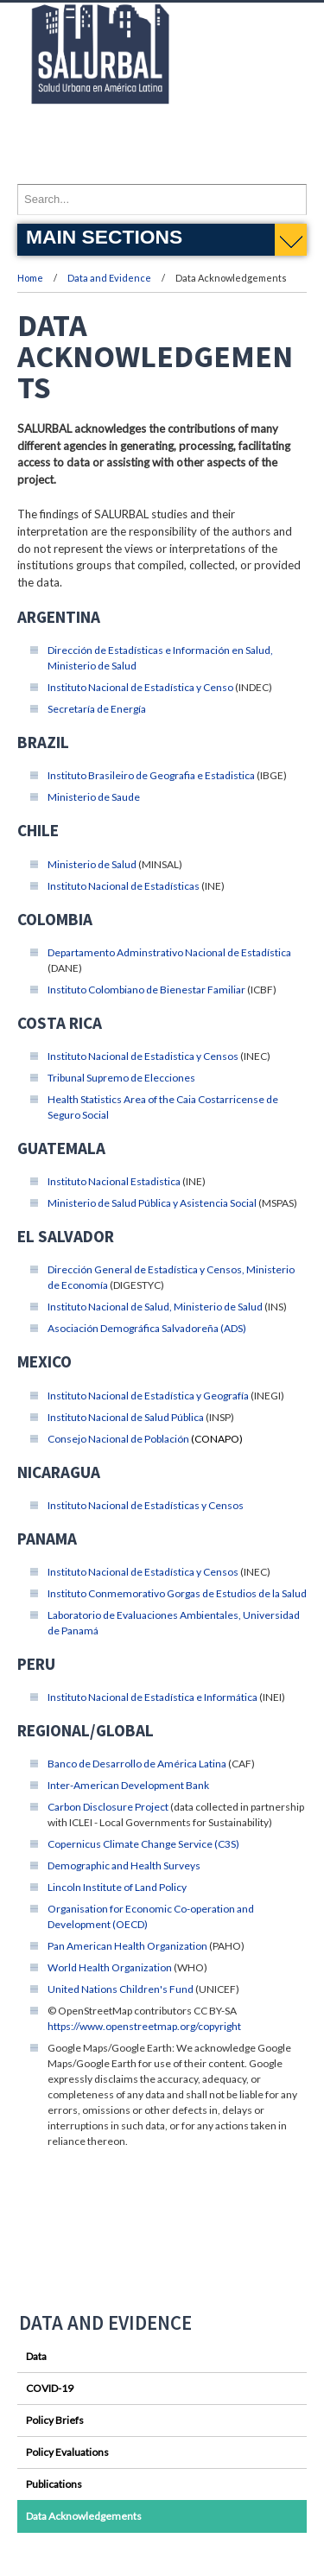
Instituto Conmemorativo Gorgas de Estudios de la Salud (177, 1593)
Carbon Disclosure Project (108, 1806)
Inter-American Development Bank (128, 1785)
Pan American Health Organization (127, 1945)
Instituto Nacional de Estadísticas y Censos (146, 1505)
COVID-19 (49, 2388)
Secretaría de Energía (97, 708)
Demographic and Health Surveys (124, 1865)
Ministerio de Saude (94, 796)
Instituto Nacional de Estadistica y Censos (143, 1056)
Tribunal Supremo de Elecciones (121, 1077)
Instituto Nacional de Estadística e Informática (152, 1697)
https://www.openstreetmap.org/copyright (144, 2026)
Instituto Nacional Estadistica (114, 1181)
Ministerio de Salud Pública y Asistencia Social (152, 1202)
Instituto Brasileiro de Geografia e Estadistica (151, 775)
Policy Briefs (55, 2420)
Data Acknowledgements (84, 2515)
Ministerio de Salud (92, 864)
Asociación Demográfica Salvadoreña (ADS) (147, 1328)
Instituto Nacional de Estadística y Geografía (148, 1395)
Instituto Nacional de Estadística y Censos (143, 1571)
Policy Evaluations (67, 2452)
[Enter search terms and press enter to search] (162, 199)
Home (30, 277)
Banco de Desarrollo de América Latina (137, 1763)
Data (36, 2356)
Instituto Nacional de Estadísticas (124, 885)
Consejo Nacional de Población (118, 1438)
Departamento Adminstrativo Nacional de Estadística (169, 952)
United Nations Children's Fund (121, 1989)
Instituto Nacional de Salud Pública (126, 1417)
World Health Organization (110, 1967)
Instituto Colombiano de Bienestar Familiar (146, 989)
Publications (54, 2484)
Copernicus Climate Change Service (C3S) (143, 1843)
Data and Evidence (110, 277)
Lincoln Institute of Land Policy (117, 1887)
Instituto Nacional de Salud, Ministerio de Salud (155, 1306)
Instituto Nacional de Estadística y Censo (140, 687)
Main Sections (104, 236)
